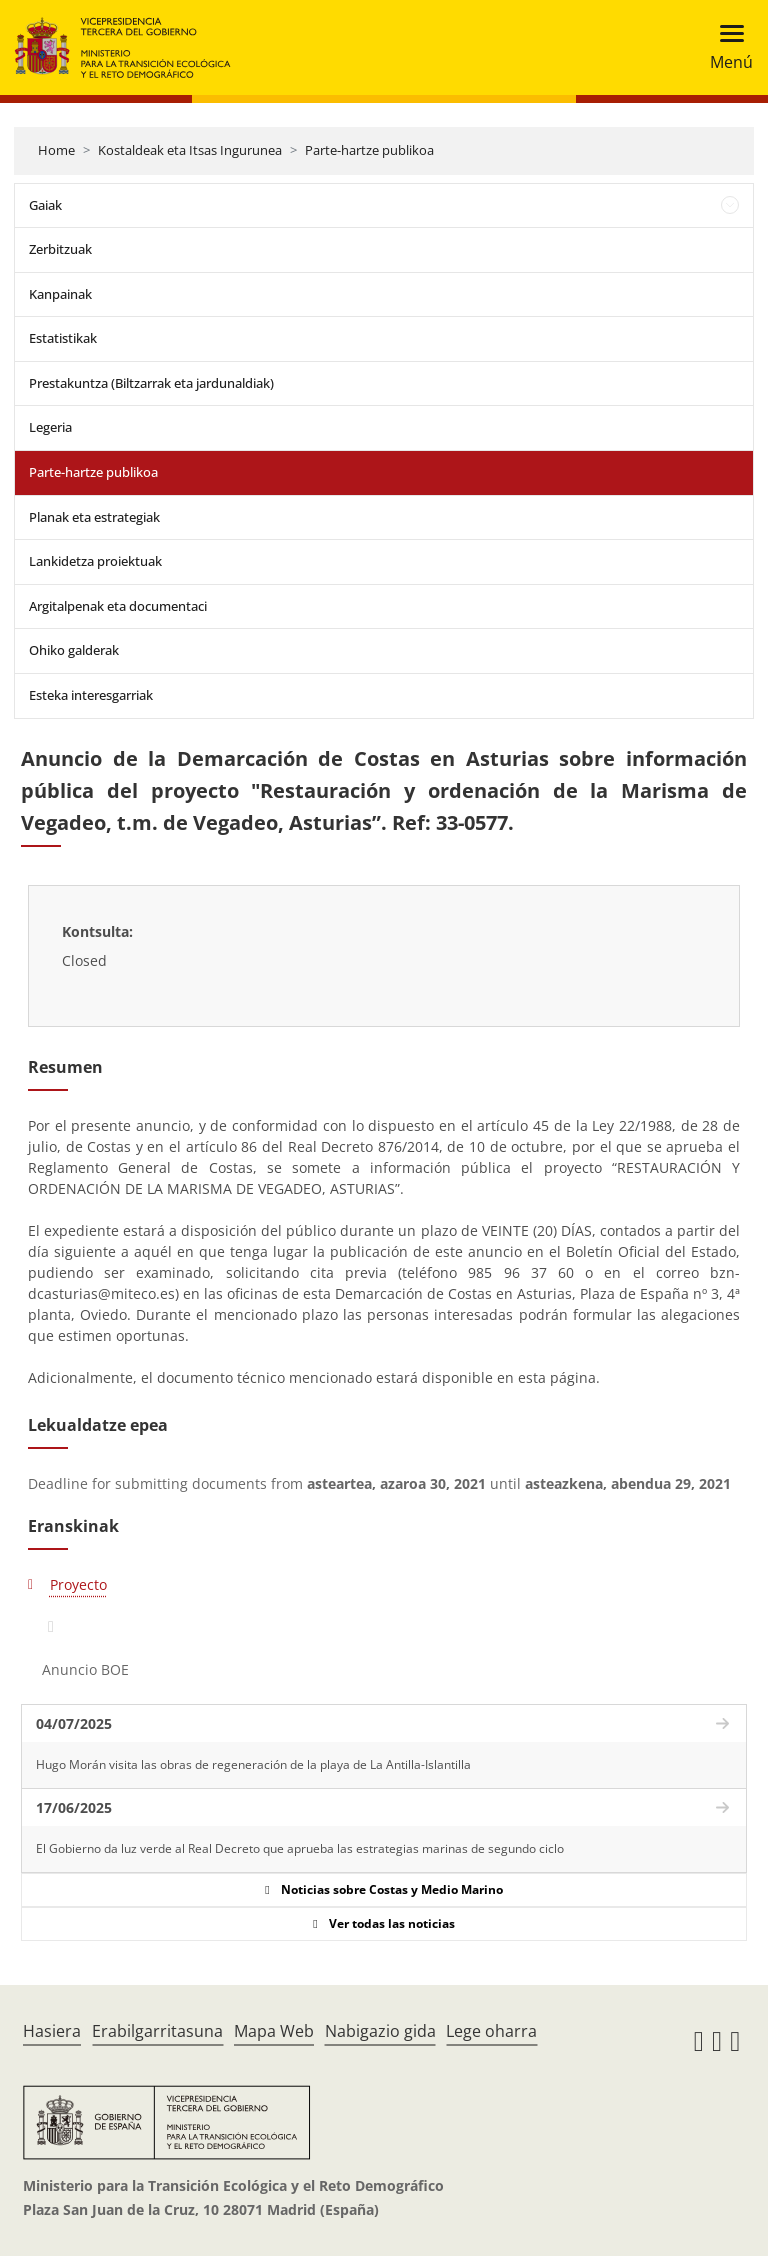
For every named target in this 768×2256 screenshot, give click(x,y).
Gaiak (45, 205)
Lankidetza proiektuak (95, 561)
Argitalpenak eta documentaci (118, 606)
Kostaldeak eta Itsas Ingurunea (190, 150)
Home (56, 150)
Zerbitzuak (60, 249)
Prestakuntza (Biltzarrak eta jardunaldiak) (151, 383)
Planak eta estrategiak (94, 517)
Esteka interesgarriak (91, 695)
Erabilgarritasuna (157, 2031)
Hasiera (52, 2031)
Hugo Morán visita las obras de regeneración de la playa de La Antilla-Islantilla (253, 1764)
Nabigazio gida (380, 2031)
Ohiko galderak (74, 650)
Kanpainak (60, 294)
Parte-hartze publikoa (369, 150)
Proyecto (78, 1584)
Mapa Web (274, 2031)
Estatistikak (63, 338)
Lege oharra (491, 2031)
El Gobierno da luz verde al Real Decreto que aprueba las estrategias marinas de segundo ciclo (300, 1848)
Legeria (50, 427)
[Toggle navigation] (725, 47)
